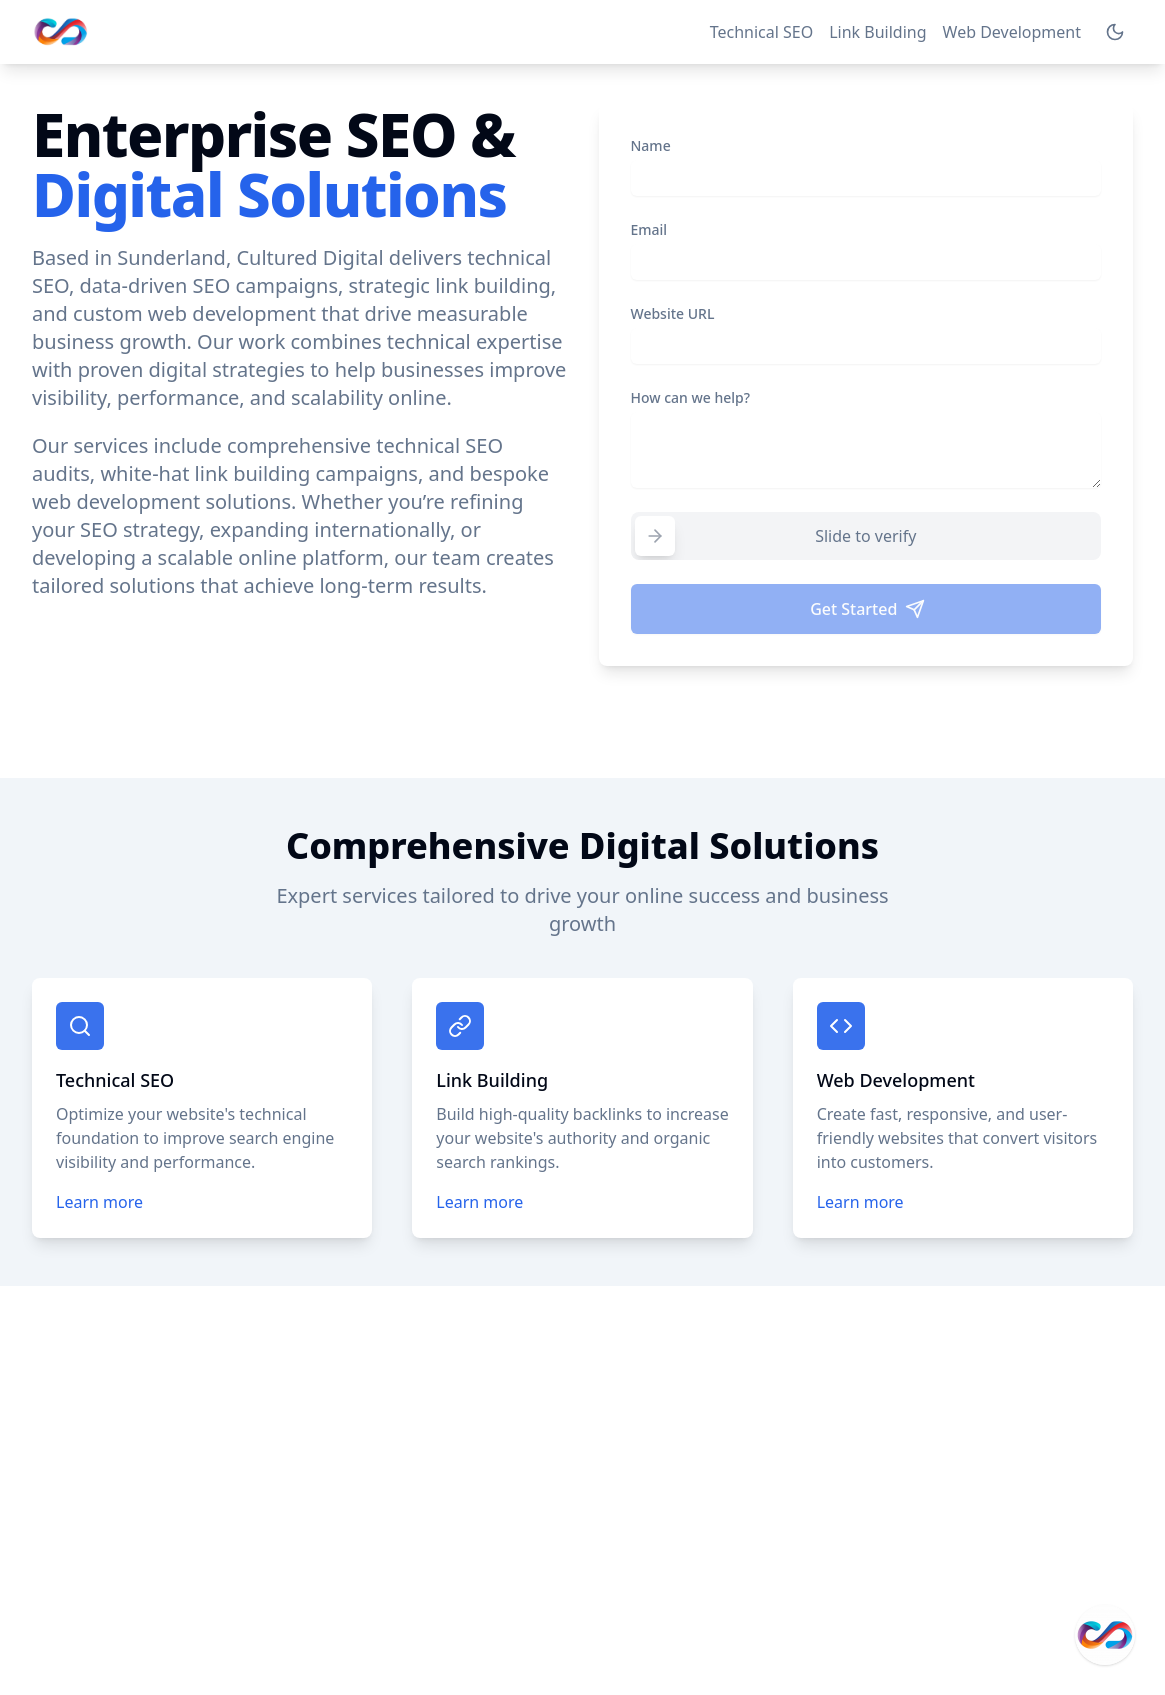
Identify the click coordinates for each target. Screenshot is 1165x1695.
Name (651, 145)
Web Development (1012, 32)
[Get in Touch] (1105, 1635)
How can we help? (691, 397)
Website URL (673, 313)
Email (649, 229)
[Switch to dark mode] (1115, 32)
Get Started (867, 609)
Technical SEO (762, 32)
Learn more (99, 1202)
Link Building (877, 32)
